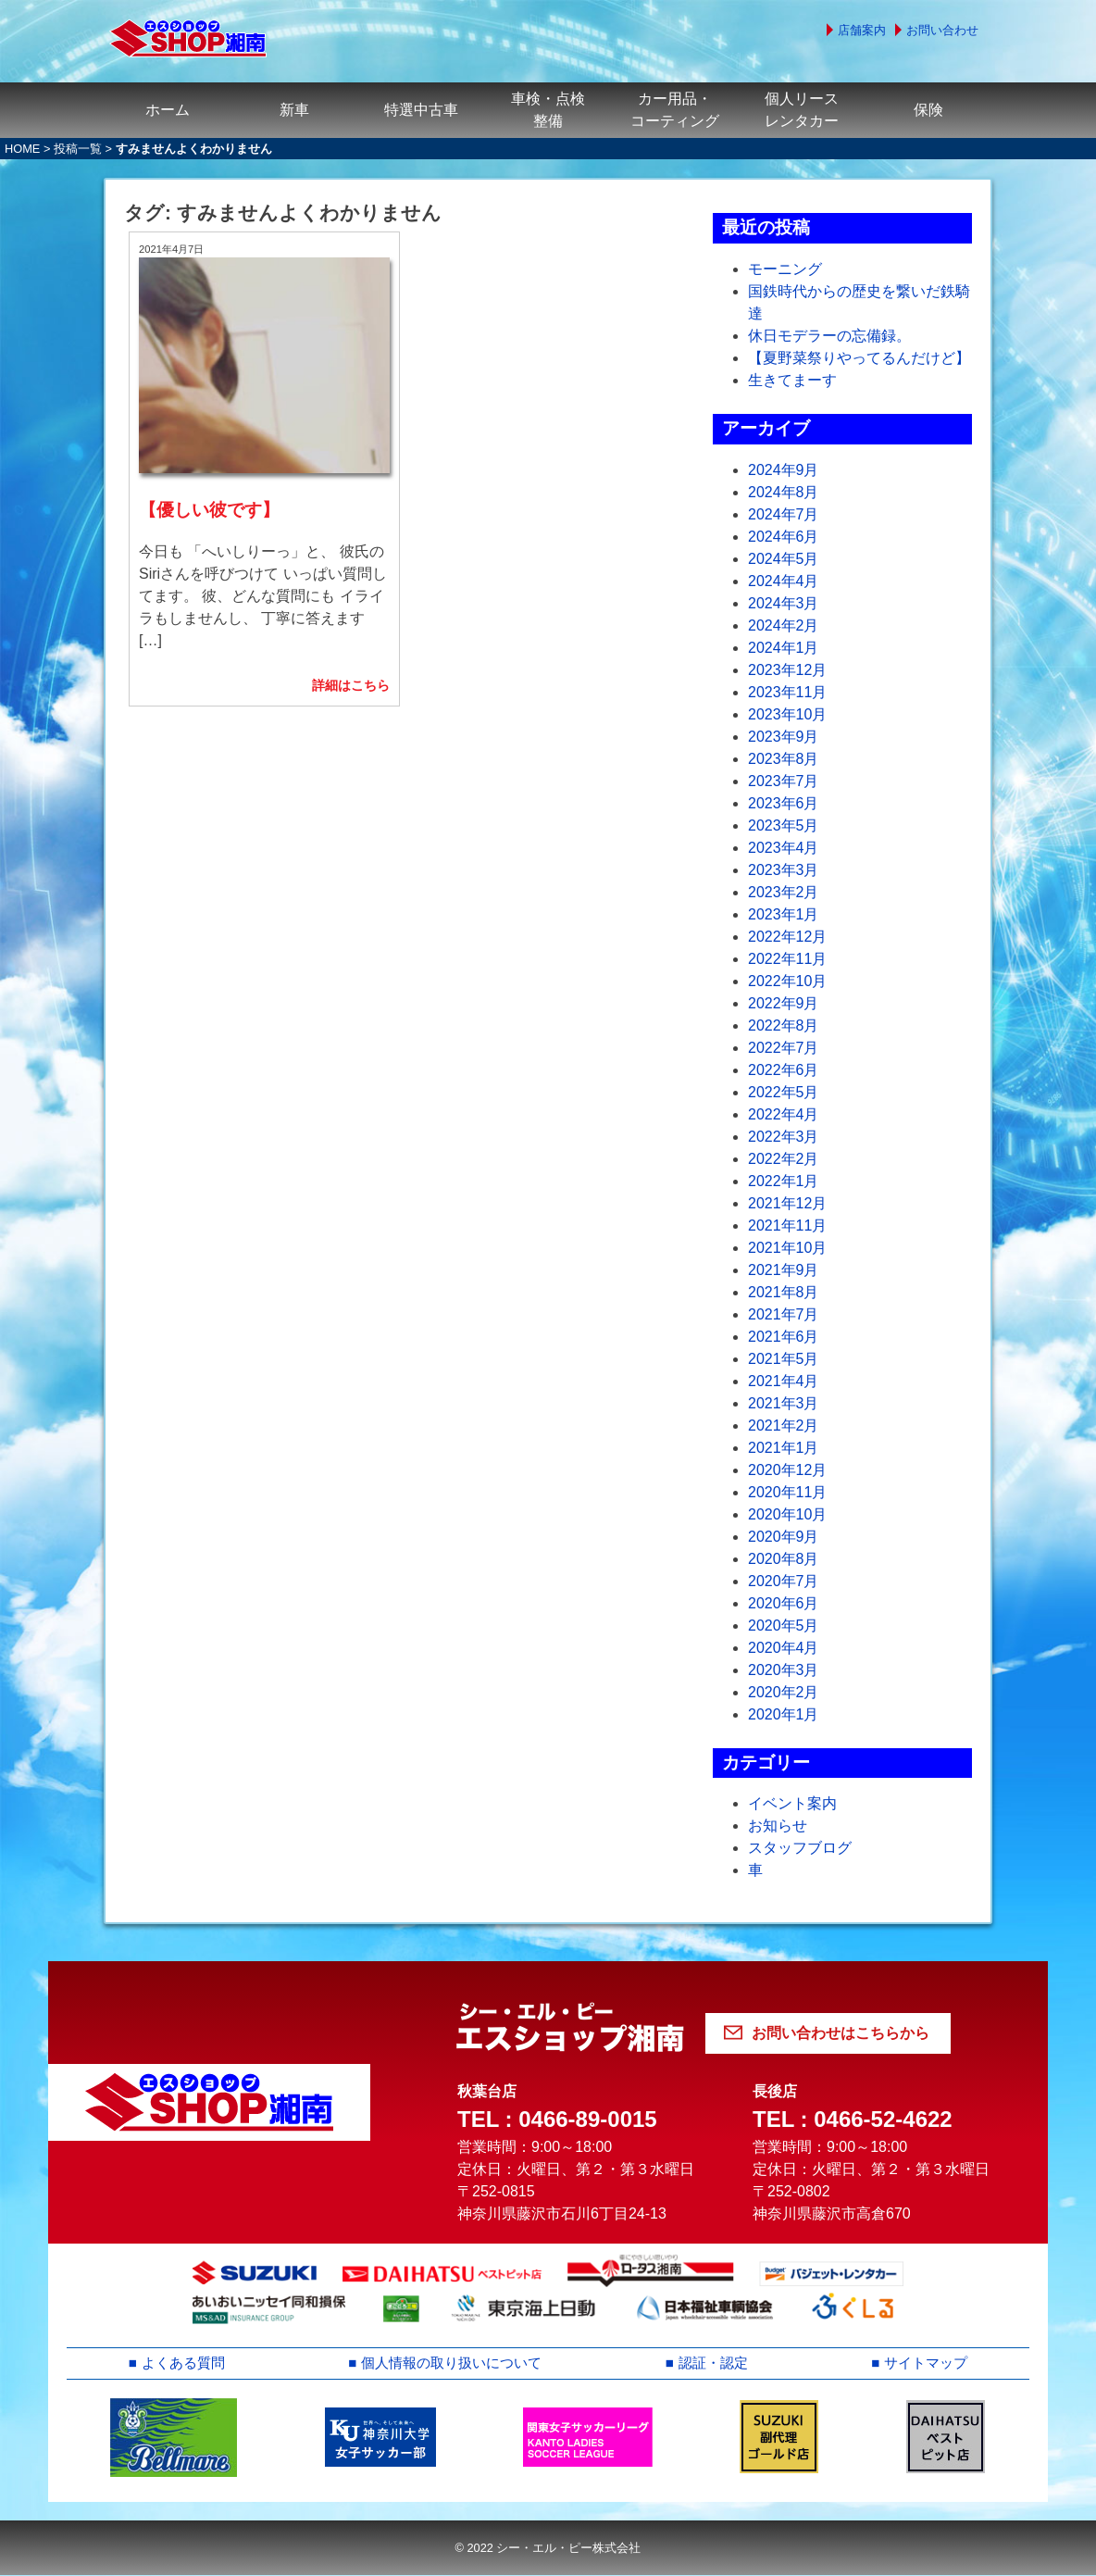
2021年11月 (787, 1225)
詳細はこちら (351, 659)
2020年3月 (783, 1670)
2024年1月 (783, 648)
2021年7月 (783, 1314)
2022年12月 (787, 936)
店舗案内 (862, 30)
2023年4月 (783, 848)
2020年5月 (783, 1625)
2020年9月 (783, 1536)
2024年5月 (783, 559)
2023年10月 (787, 714)
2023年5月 (783, 825)
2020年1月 (783, 1714)
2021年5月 (783, 1359)
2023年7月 (783, 781)
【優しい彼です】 (209, 484)
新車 (294, 110)
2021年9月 (783, 1270)
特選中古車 (421, 110)
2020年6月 (783, 1603)
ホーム (167, 110)
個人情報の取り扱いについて (452, 2363)
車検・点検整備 (548, 110)
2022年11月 (787, 959)
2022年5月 (783, 1092)
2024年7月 (783, 514)
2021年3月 (783, 1403)
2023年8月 (783, 759)
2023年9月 (783, 736)
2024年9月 (783, 470)
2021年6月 (783, 1336)
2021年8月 (783, 1292)
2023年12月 (787, 670)
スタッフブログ (800, 1848)
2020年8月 (783, 1559)
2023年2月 (783, 892)
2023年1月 (783, 914)
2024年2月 (783, 625)
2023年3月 (783, 870)
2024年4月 (783, 581)
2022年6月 (783, 1070)
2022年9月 (783, 1003)
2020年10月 (787, 1514)
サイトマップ (926, 2363)
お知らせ (777, 1825)
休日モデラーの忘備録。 (829, 336)
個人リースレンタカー (802, 110)
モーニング (785, 269)
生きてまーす (792, 380)
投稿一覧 (78, 149)
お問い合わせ (942, 30)
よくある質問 (182, 2363)
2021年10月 (787, 1248)
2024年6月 (783, 536)
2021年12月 (787, 1203)
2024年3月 (783, 603)
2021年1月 (783, 1448)
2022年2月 (783, 1159)
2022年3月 (783, 1136)
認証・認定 (716, 2363)
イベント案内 (792, 1803)
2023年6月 (783, 803)
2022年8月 (783, 1025)
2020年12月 (787, 1470)
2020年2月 (783, 1692)
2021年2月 (783, 1425)
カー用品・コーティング (674, 110)
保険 (928, 110)
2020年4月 (783, 1648)
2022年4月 (783, 1114)
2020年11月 (787, 1492)
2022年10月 (787, 981)
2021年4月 (783, 1381)
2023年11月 (787, 692)
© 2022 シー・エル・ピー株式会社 (548, 2549)
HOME (22, 149)
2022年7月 (783, 1048)
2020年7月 (783, 1581)
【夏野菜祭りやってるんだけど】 (859, 358)
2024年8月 (783, 492)
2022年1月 (783, 1181)
